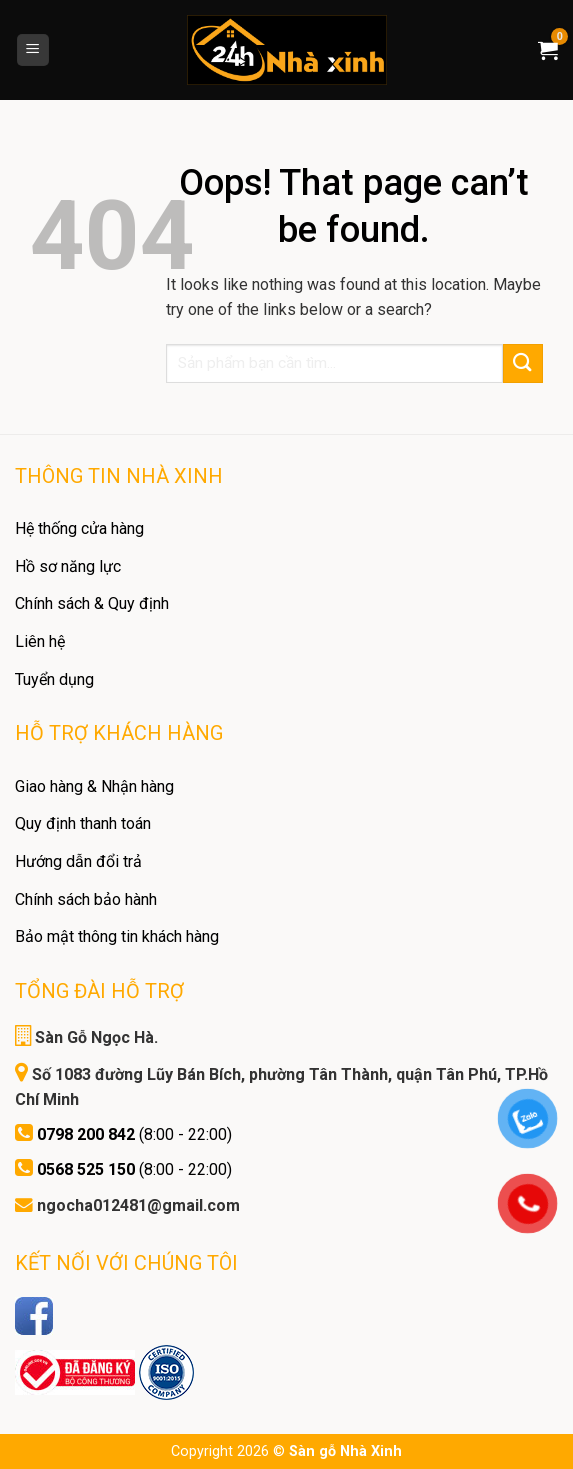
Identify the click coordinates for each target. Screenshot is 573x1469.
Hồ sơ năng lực (68, 566)
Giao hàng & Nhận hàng (94, 786)
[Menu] (33, 50)
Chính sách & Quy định (92, 603)
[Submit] (523, 363)
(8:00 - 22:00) (134, 1134)
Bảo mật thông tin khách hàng (117, 936)
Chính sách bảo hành (86, 899)
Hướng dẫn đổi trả (78, 861)
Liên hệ (40, 641)
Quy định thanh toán (83, 823)
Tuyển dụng (54, 679)
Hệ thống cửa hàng (79, 528)
